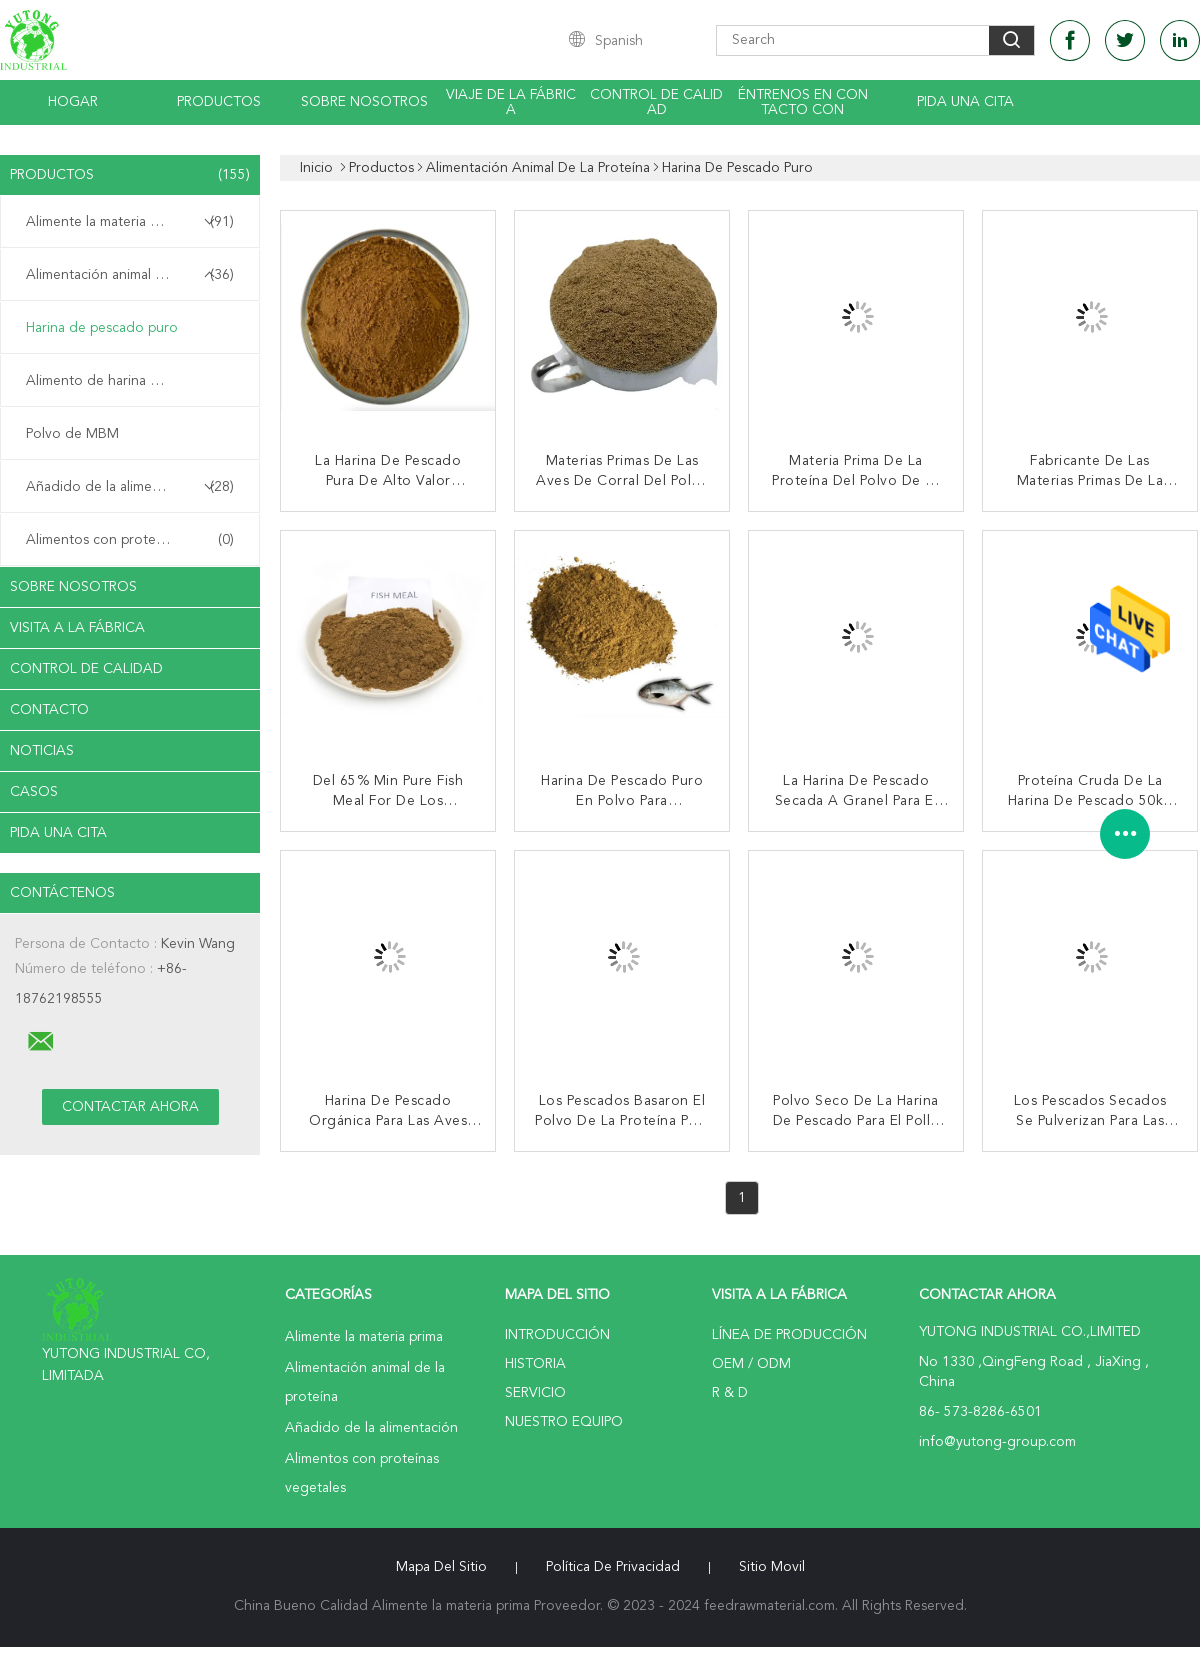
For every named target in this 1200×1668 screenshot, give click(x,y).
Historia (535, 1364)
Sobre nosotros (364, 102)
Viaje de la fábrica (511, 102)
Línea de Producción (789, 1335)
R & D (730, 1393)
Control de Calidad (86, 669)
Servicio (535, 1393)
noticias (42, 751)
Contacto (49, 710)
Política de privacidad (613, 1567)
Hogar (73, 102)
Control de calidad (656, 102)
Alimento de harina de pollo (114, 381)
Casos (34, 792)
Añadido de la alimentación (130, 487)
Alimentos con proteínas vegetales (135, 540)
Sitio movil (772, 1567)
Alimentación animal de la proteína (134, 275)
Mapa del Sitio (441, 1567)
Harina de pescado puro (102, 328)
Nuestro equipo (564, 1422)
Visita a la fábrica (77, 628)
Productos (219, 102)
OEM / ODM (751, 1364)
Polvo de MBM (72, 434)
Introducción (557, 1335)
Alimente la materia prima (130, 222)
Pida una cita (965, 102)
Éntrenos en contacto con (803, 102)
